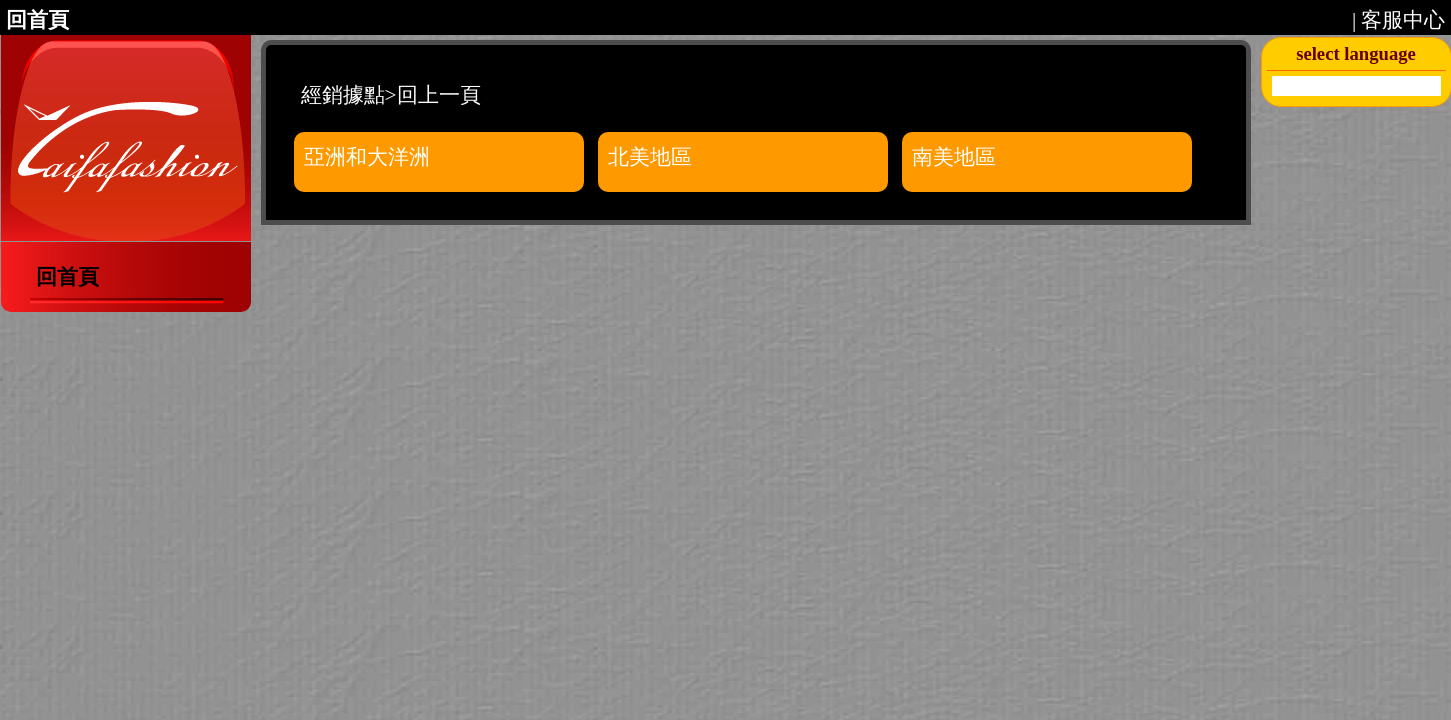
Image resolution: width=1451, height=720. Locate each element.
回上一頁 (439, 95)
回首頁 (37, 20)
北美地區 (650, 157)
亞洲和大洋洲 (367, 157)
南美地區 (954, 157)
